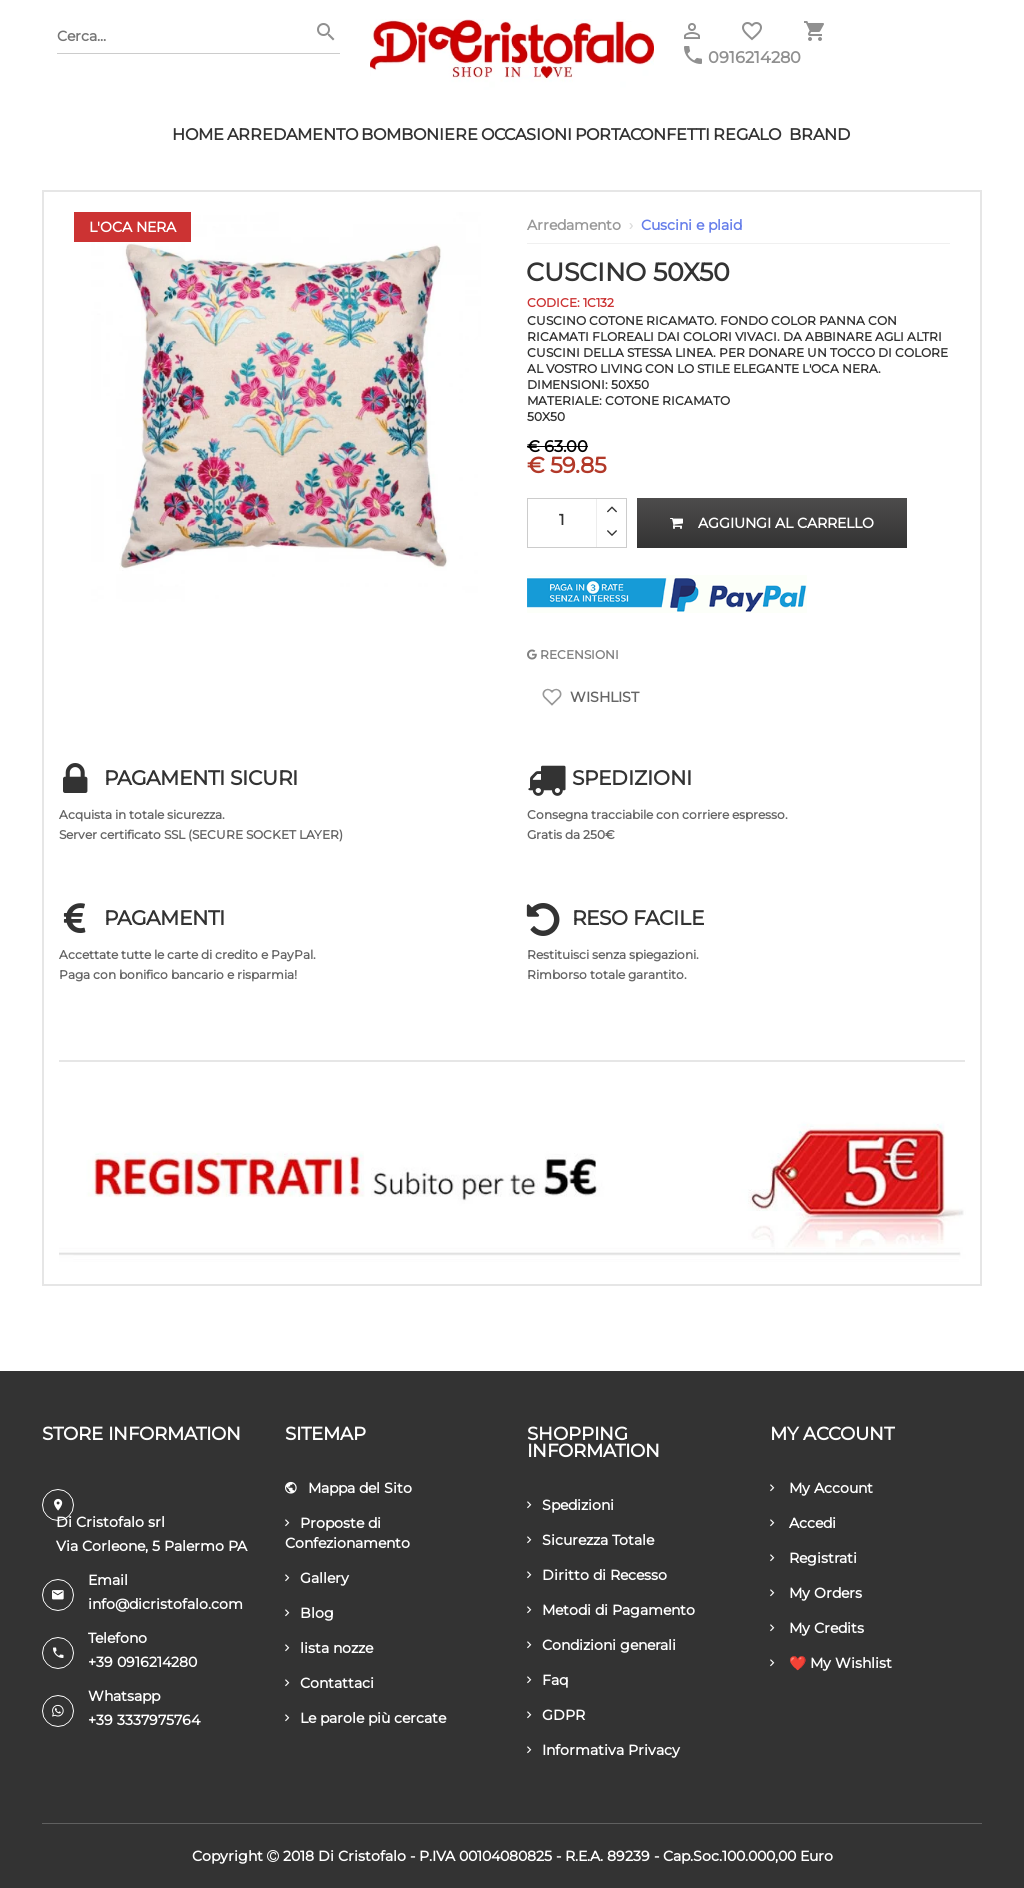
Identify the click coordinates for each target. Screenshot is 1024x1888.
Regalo (747, 134)
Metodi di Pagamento (611, 1610)
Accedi (803, 1523)
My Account (821, 1488)
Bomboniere (419, 134)
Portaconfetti (642, 134)
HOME (198, 134)
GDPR (556, 1715)
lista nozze (329, 1648)
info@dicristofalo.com (165, 1604)
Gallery (317, 1578)
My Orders (816, 1593)
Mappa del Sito (348, 1488)
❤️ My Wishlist (831, 1663)
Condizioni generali (601, 1645)
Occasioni (526, 134)
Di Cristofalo (362, 1856)
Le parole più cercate (365, 1718)
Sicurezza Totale (590, 1540)
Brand (819, 134)
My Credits (817, 1628)
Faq (547, 1680)
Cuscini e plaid (691, 225)
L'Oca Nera (132, 227)
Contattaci (329, 1683)
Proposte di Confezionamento (347, 1533)
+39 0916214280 (142, 1662)
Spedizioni (570, 1505)
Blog (309, 1613)
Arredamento (292, 134)
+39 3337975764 (144, 1720)
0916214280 (754, 57)
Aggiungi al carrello (772, 523)
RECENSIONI (573, 654)
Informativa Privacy (603, 1750)
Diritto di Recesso (597, 1575)
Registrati (813, 1558)
